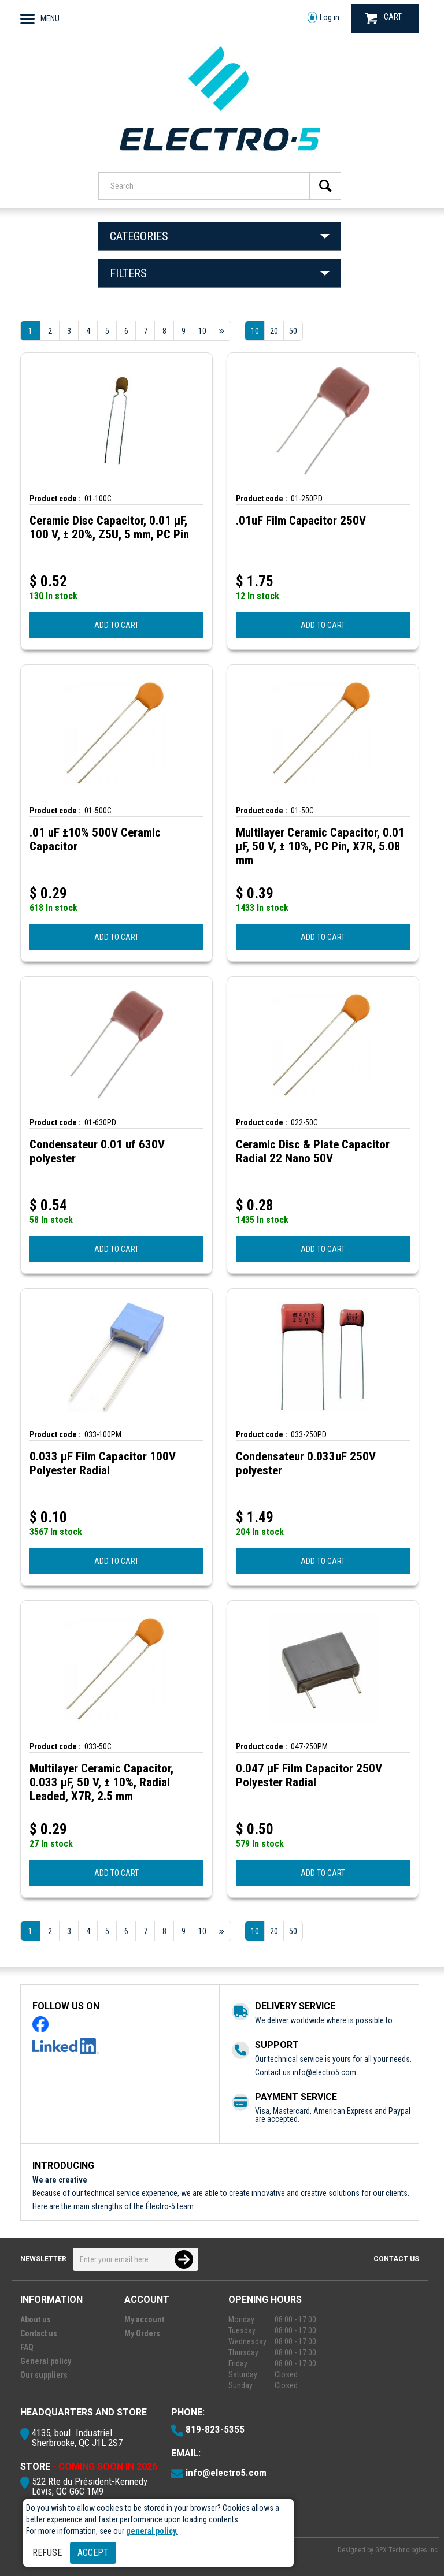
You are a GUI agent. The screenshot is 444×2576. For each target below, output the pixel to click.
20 (274, 331)
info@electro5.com (324, 2072)
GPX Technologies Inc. (407, 2550)
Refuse (47, 2552)
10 (255, 331)
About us (35, 2319)
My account (144, 2319)
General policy (45, 2361)
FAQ (27, 2347)
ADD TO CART (116, 625)
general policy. (152, 2531)
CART (383, 18)
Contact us (396, 2259)
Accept (93, 2552)
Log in (323, 17)
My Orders (142, 2333)
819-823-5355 (215, 2429)
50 (293, 331)
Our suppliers (44, 2375)
